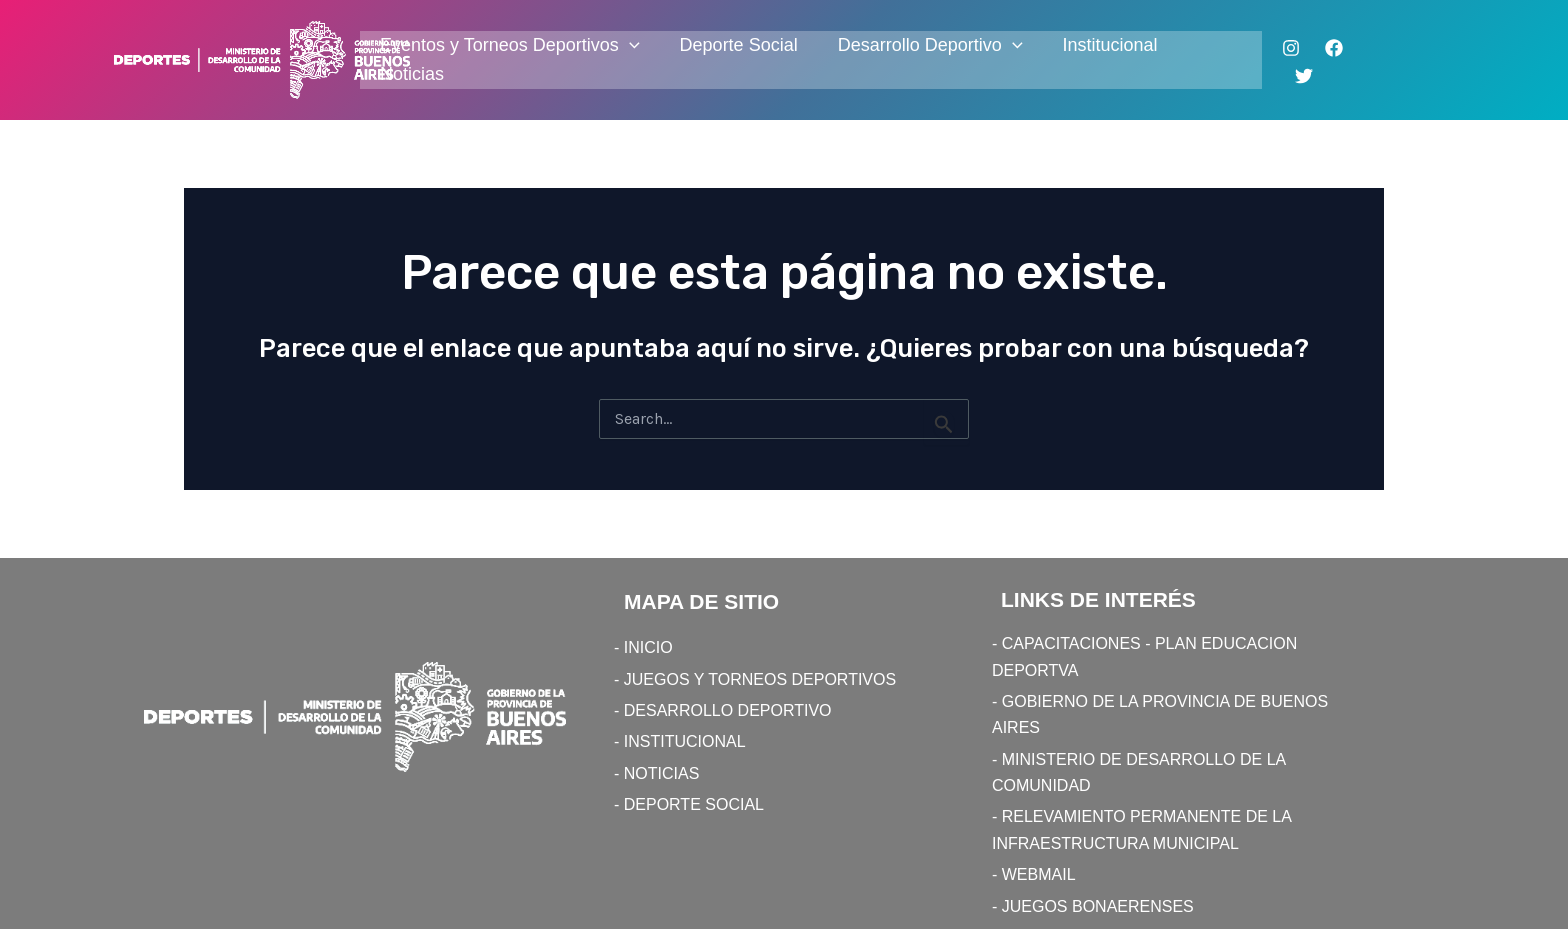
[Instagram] (1291, 48)
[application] (629, 45)
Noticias (412, 74)
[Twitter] (1304, 76)
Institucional (1110, 45)
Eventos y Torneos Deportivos (510, 45)
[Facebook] (1334, 48)
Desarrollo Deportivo (930, 45)
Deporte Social (739, 45)
